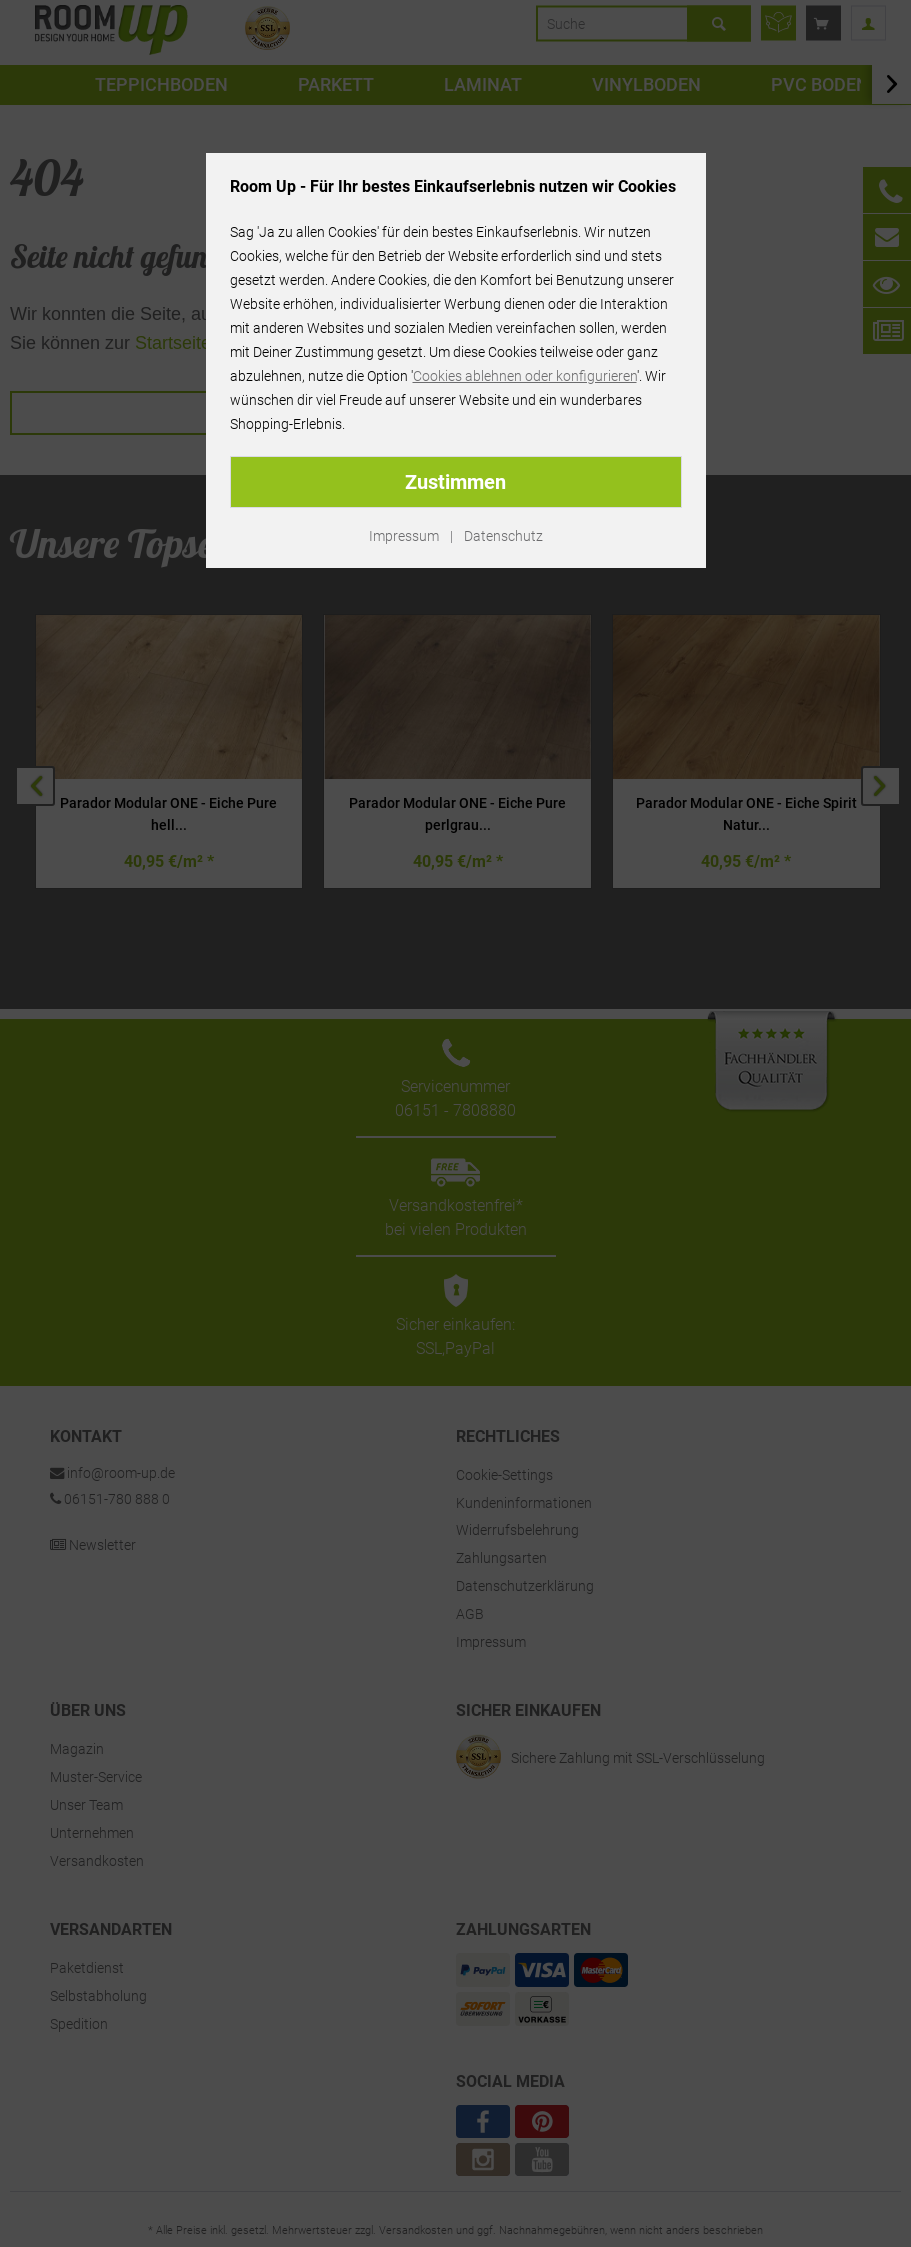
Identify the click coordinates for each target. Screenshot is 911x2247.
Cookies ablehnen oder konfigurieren (525, 376)
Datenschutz (503, 536)
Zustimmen (455, 482)
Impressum (404, 536)
